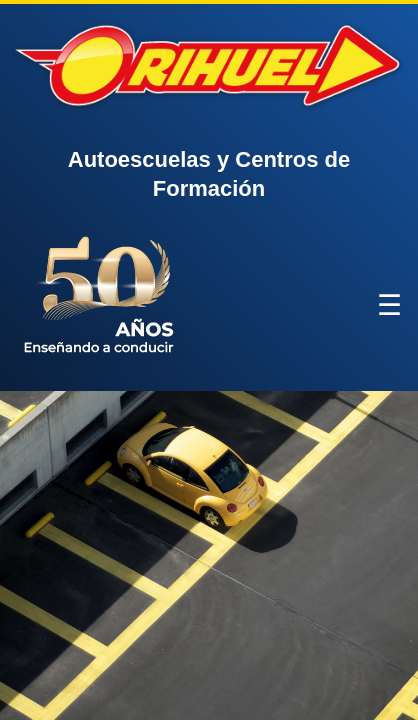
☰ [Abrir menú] (389, 305)
